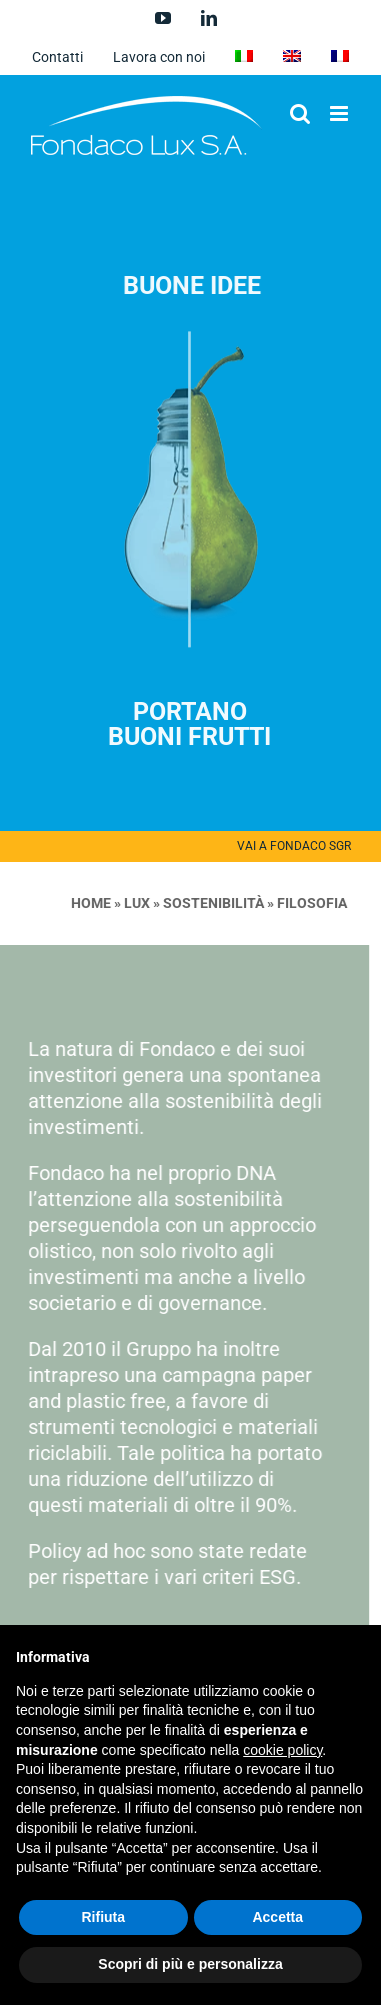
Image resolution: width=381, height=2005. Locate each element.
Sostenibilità (208, 903)
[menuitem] (244, 57)
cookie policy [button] (282, 1750)
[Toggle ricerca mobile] (300, 113)
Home (86, 903)
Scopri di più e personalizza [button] (190, 1964)
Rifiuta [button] (103, 1917)
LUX (132, 903)
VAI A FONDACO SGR (294, 846)
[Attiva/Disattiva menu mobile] (340, 113)
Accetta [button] (277, 1917)
